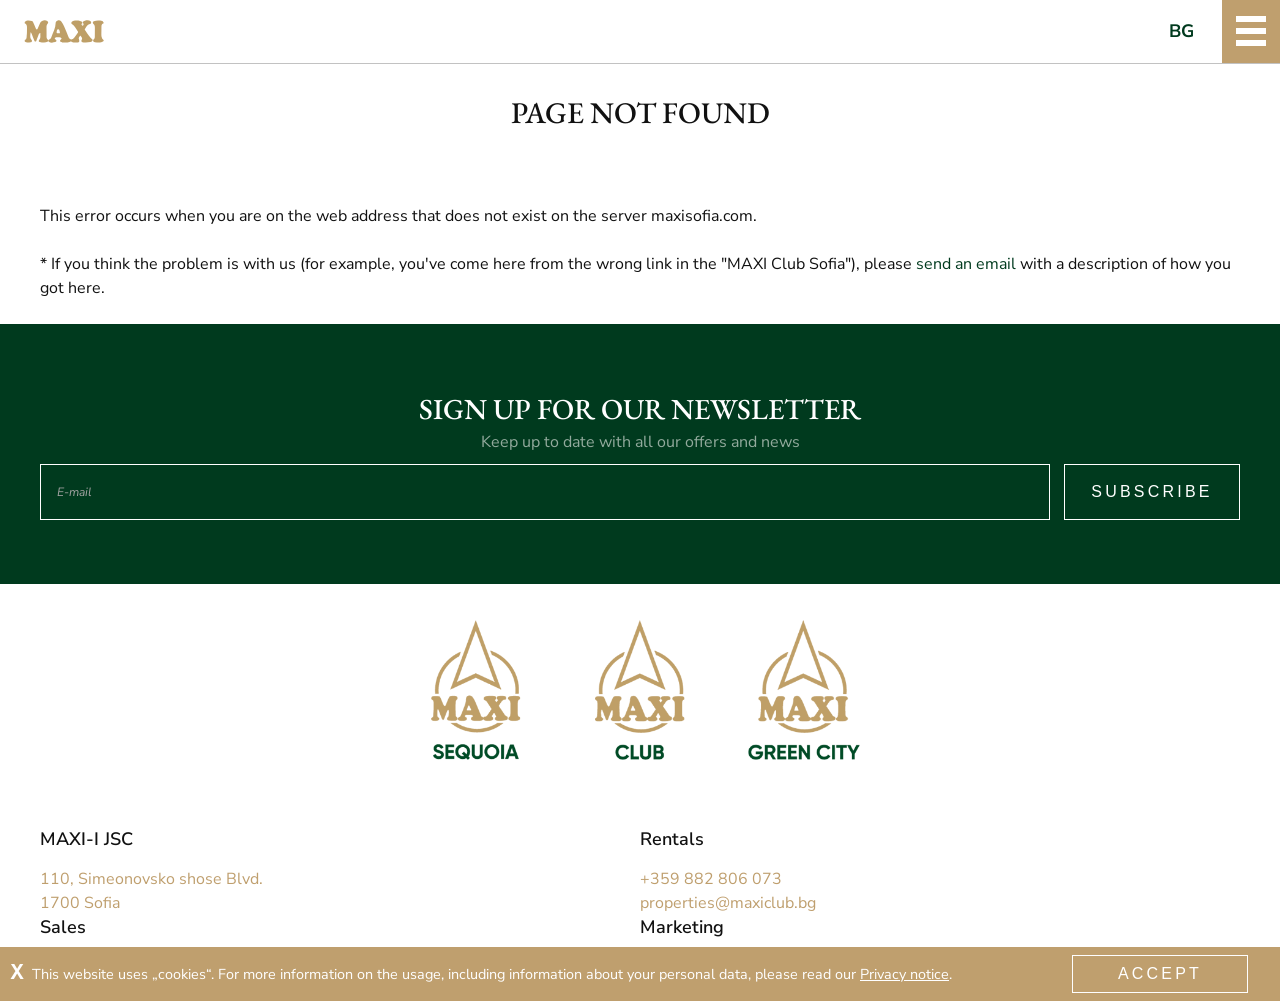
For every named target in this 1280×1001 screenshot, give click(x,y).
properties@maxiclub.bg (728, 903)
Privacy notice (904, 974)
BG (1182, 31)
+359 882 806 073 (711, 879)
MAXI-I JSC (86, 839)
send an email (966, 264)
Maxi (64, 32)
